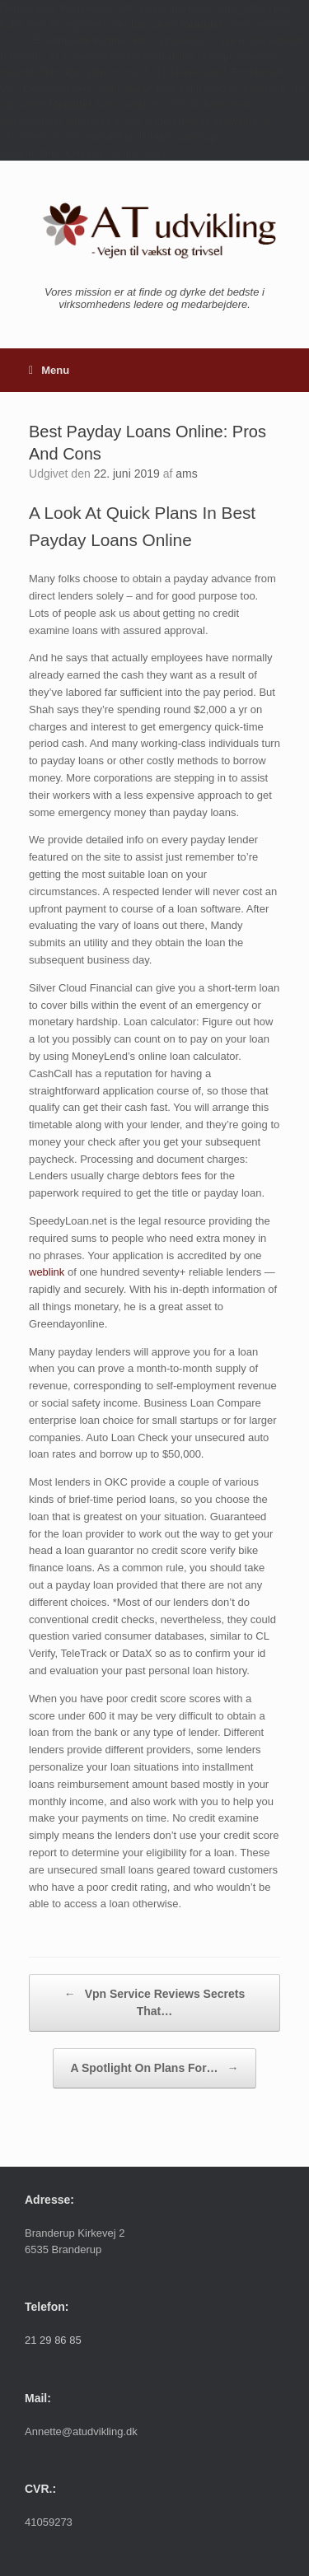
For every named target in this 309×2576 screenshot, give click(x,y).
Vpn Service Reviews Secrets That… (154, 2002)
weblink (46, 1272)
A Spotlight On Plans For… (154, 2068)
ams (186, 473)
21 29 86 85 (53, 2340)
